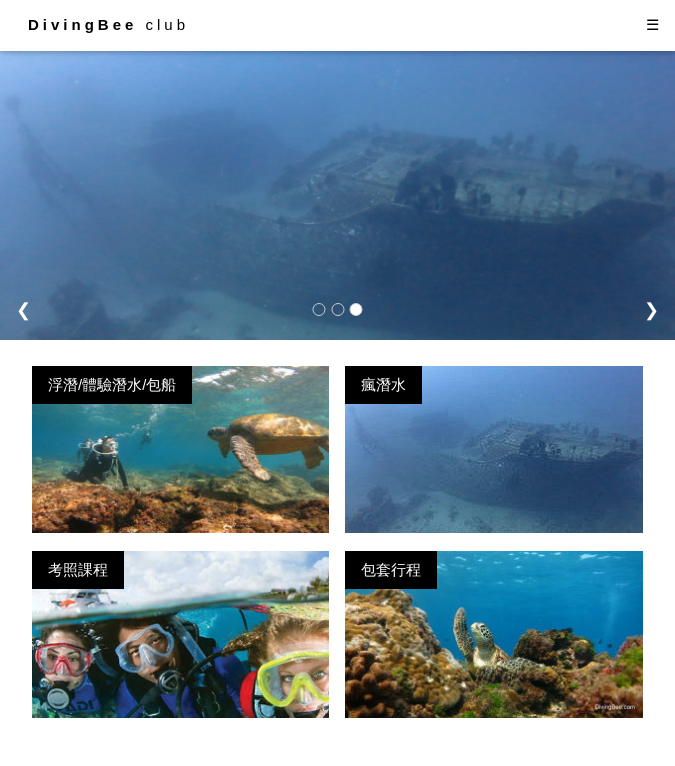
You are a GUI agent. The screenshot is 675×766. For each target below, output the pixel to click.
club (108, 24)
